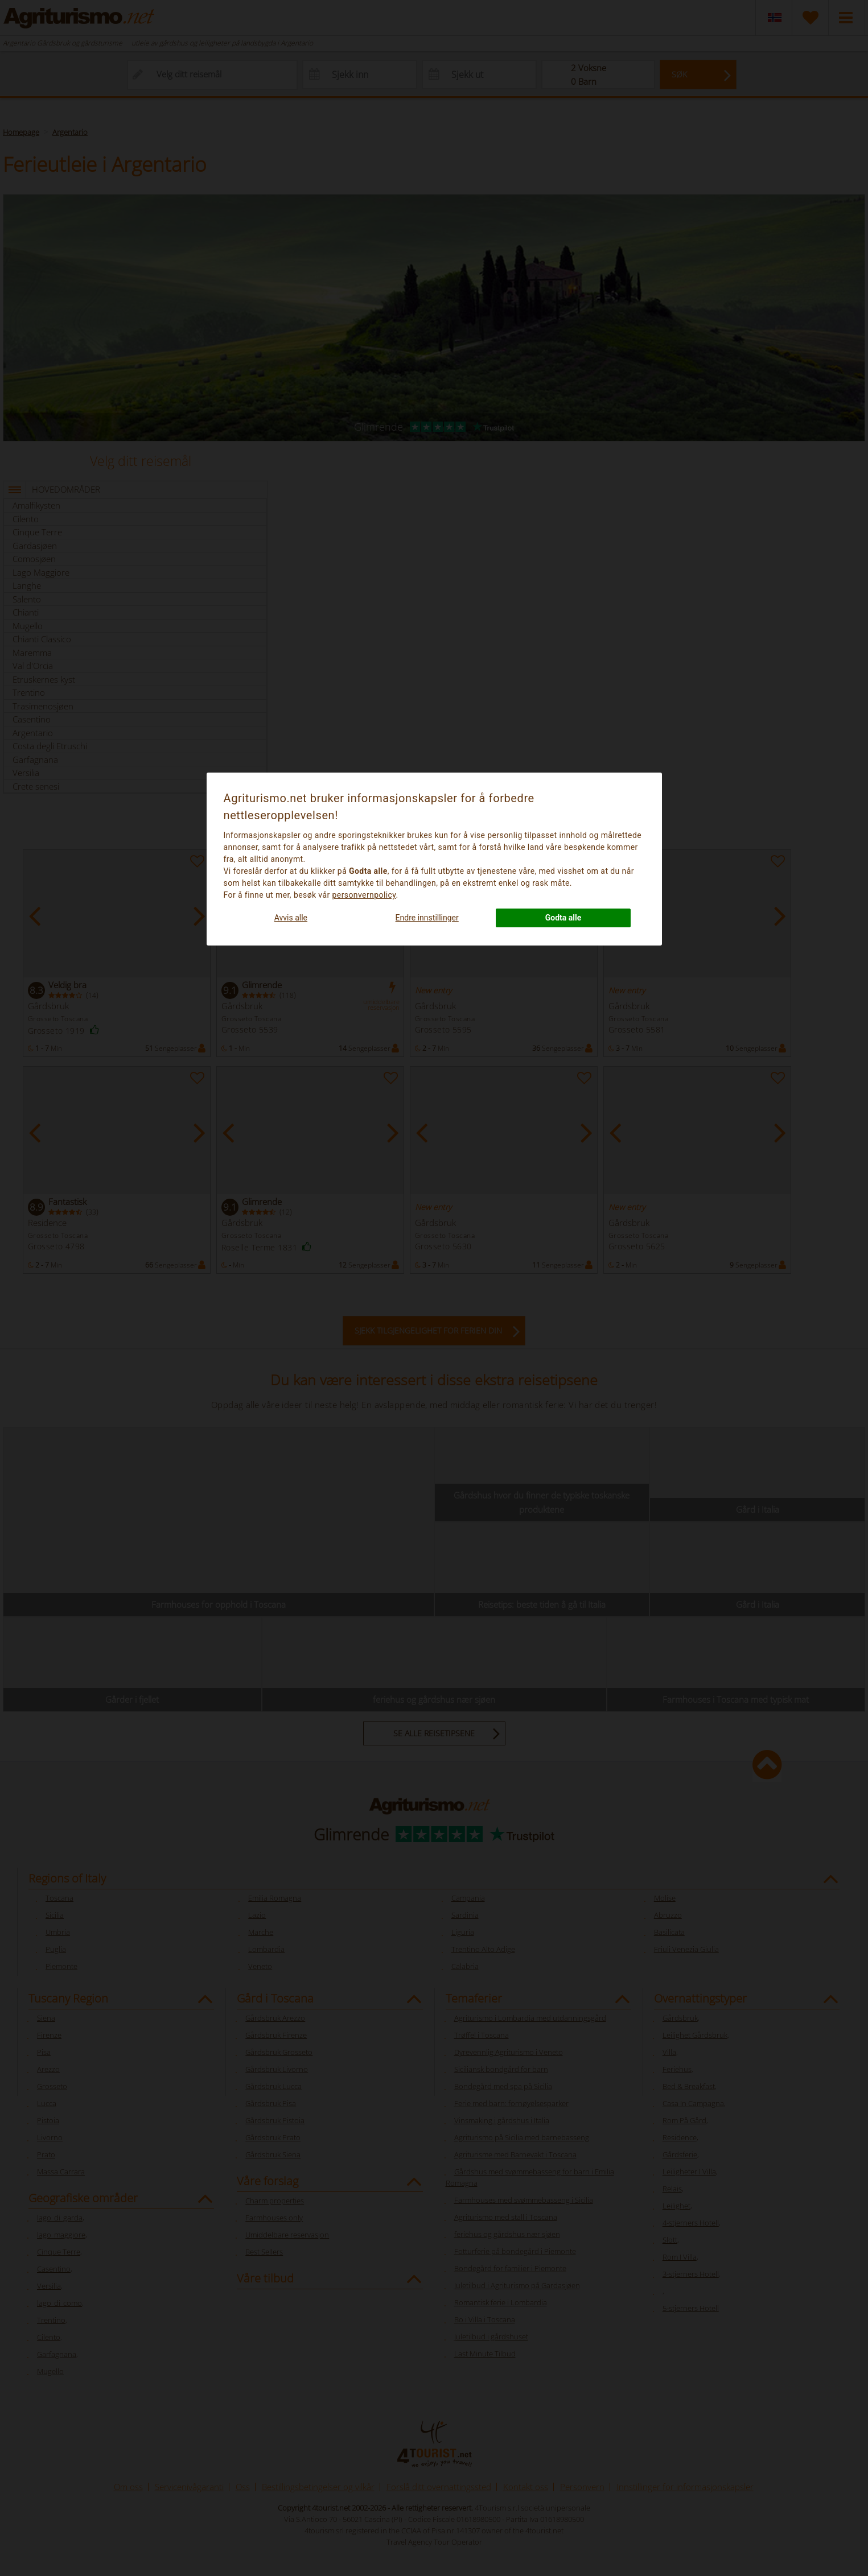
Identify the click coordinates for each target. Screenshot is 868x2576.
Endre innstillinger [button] (427, 917)
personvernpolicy (364, 894)
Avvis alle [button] (290, 917)
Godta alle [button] (563, 917)
